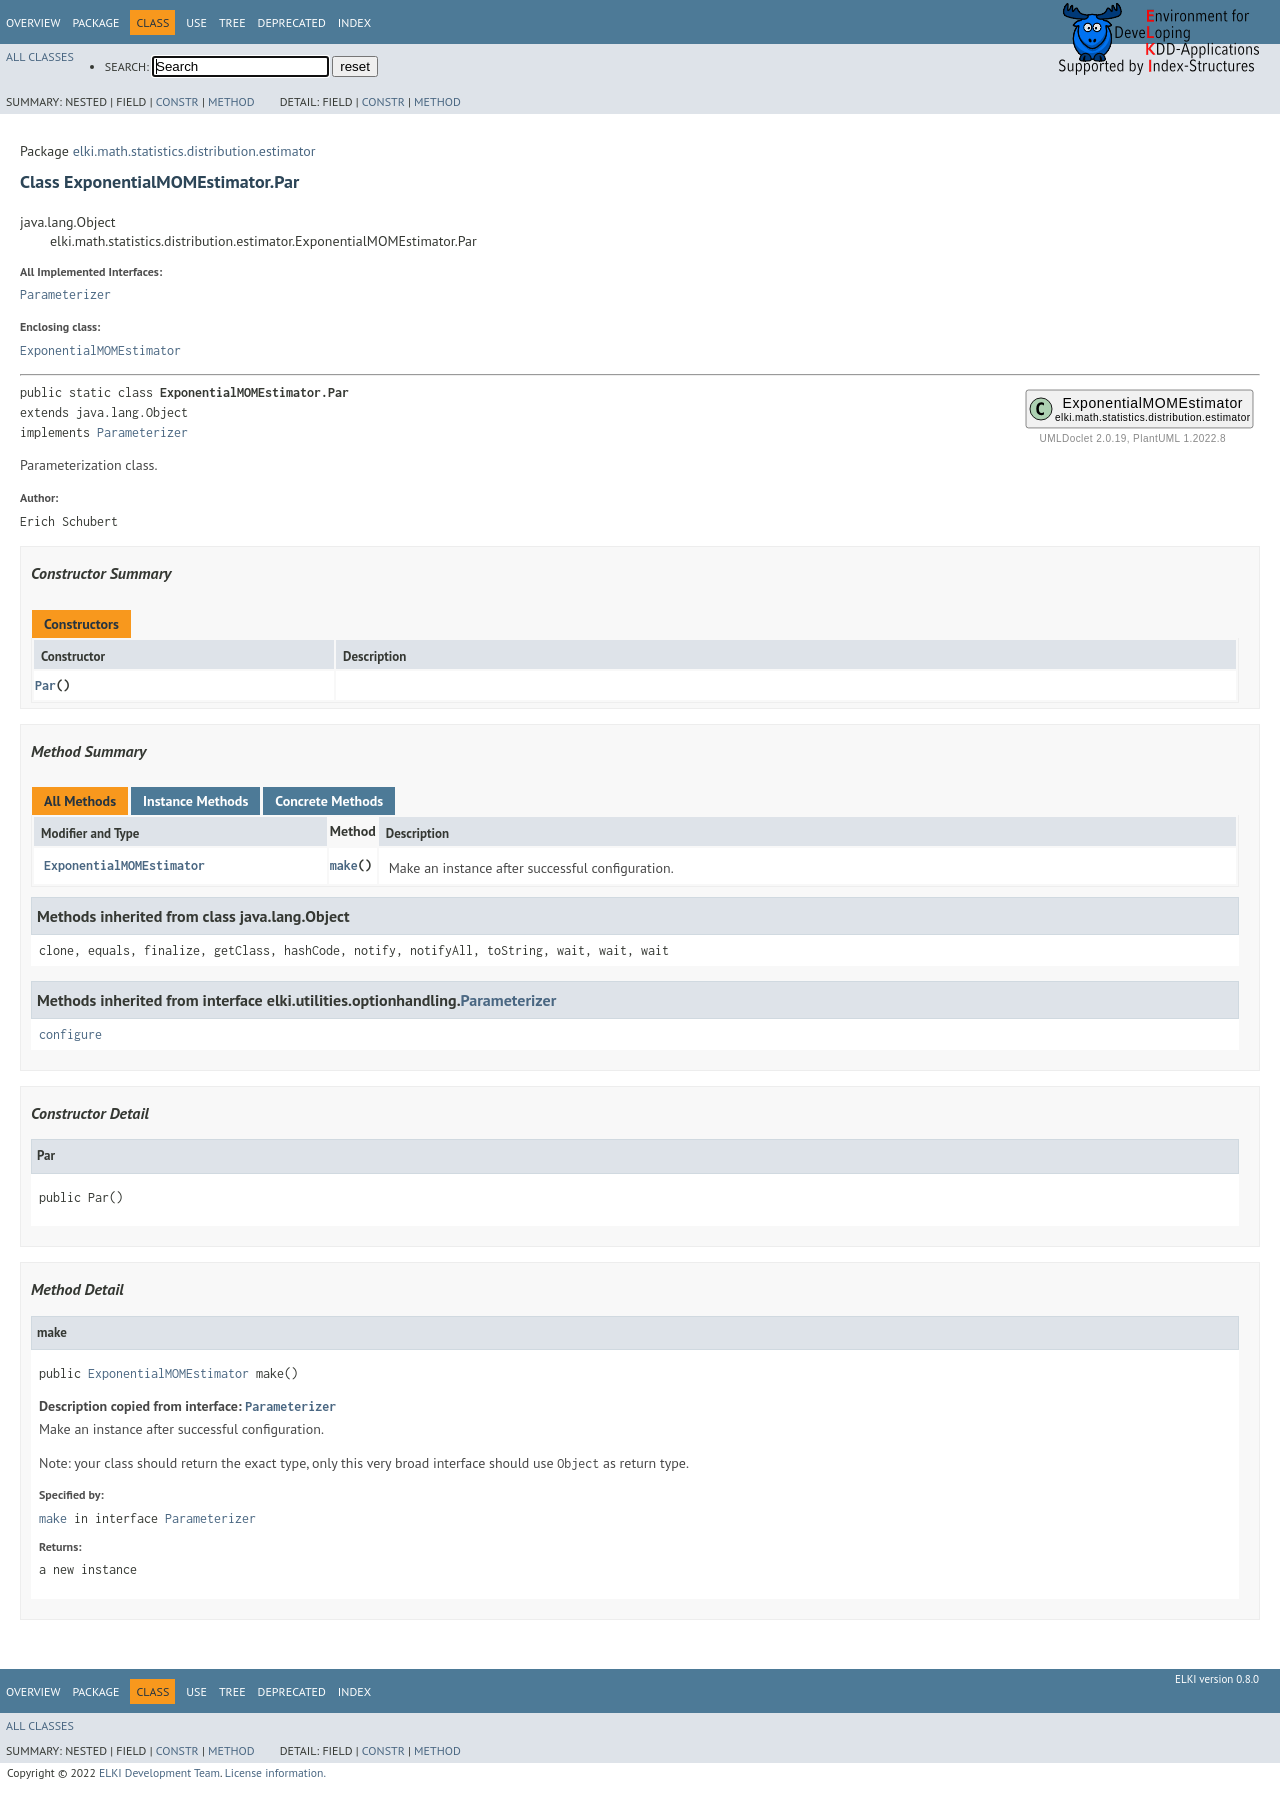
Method (231, 101)
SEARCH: (127, 66)
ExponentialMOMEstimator (100, 350)
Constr (177, 101)
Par (45, 685)
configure (70, 1034)
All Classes (40, 56)
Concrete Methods (329, 801)
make (344, 865)
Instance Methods (195, 801)
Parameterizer (65, 294)
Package (95, 22)
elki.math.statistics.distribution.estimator (194, 151)
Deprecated (292, 22)
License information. (275, 1772)
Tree (232, 22)
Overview (33, 22)
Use (196, 22)
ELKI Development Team (159, 1772)
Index (354, 22)
